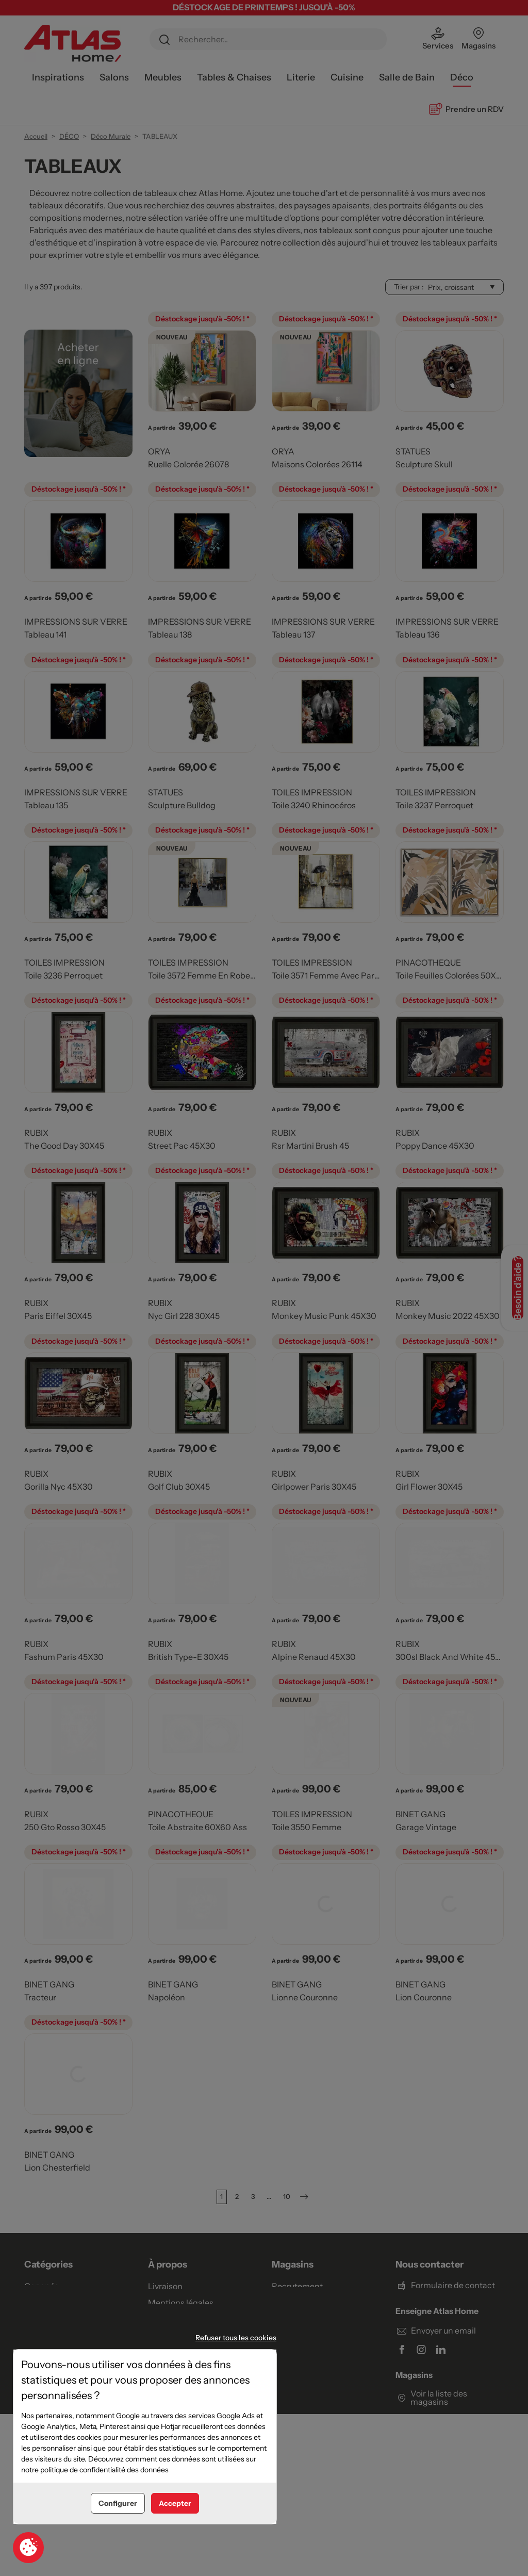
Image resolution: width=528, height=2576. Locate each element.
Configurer (117, 2503)
